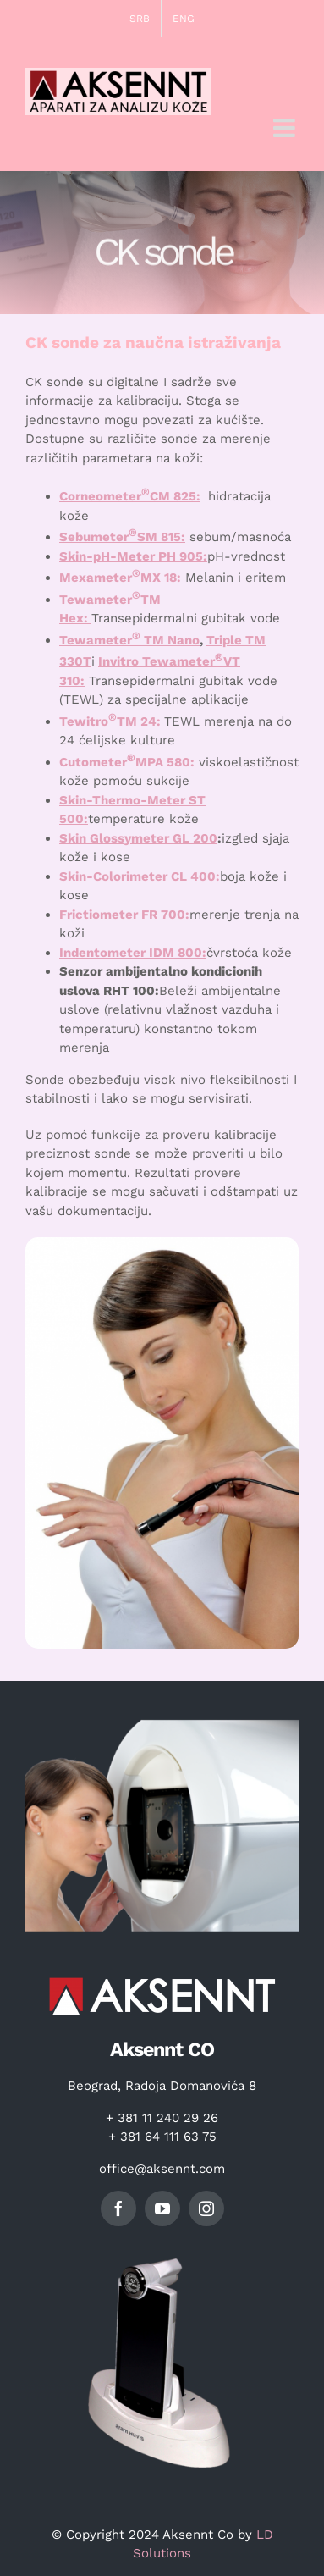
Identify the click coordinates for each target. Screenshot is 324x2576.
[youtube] (162, 2208)
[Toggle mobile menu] (286, 128)
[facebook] (118, 2208)
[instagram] (206, 2208)
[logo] (162, 1973)
